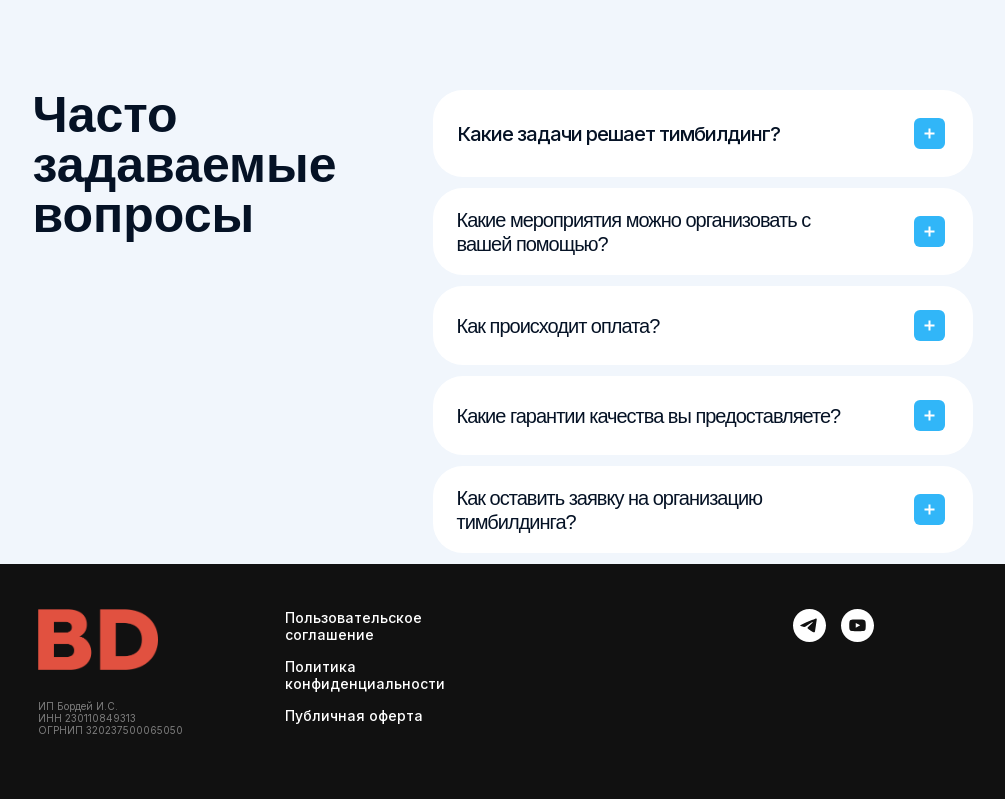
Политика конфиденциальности (365, 675)
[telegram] (809, 625)
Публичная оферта (354, 715)
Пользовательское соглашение (353, 626)
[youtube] (857, 625)
